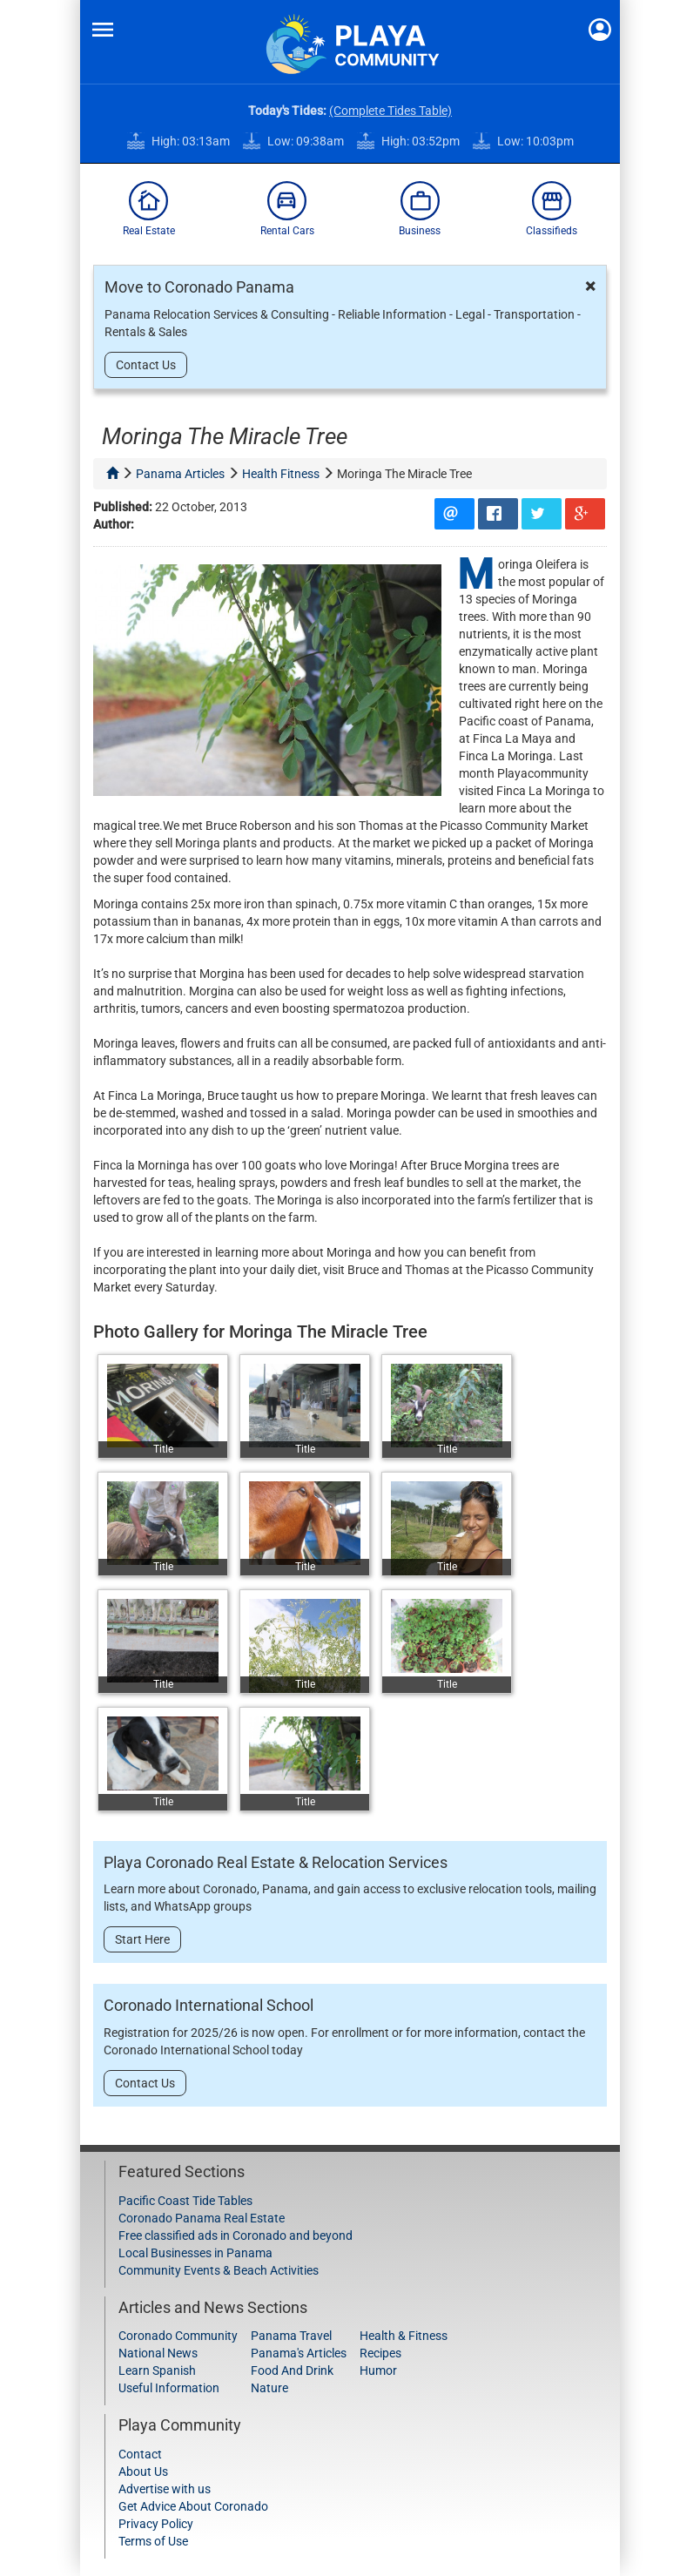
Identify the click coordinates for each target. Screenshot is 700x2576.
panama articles (180, 474)
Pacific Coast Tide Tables (185, 2201)
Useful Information (168, 2388)
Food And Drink (292, 2370)
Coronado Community (178, 2336)
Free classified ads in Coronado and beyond (235, 2235)
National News (158, 2353)
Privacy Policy (155, 2524)
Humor (378, 2370)
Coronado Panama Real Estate (201, 2218)
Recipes (380, 2353)
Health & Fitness (404, 2336)
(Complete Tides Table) (390, 111)
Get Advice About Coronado (193, 2506)
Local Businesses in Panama (195, 2253)
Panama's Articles (299, 2353)
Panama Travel (291, 2336)
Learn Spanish (157, 2370)
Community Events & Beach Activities (218, 2270)
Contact (140, 2454)
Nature (269, 2388)
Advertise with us (164, 2489)
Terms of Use (153, 2541)
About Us (143, 2471)
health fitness (281, 474)
